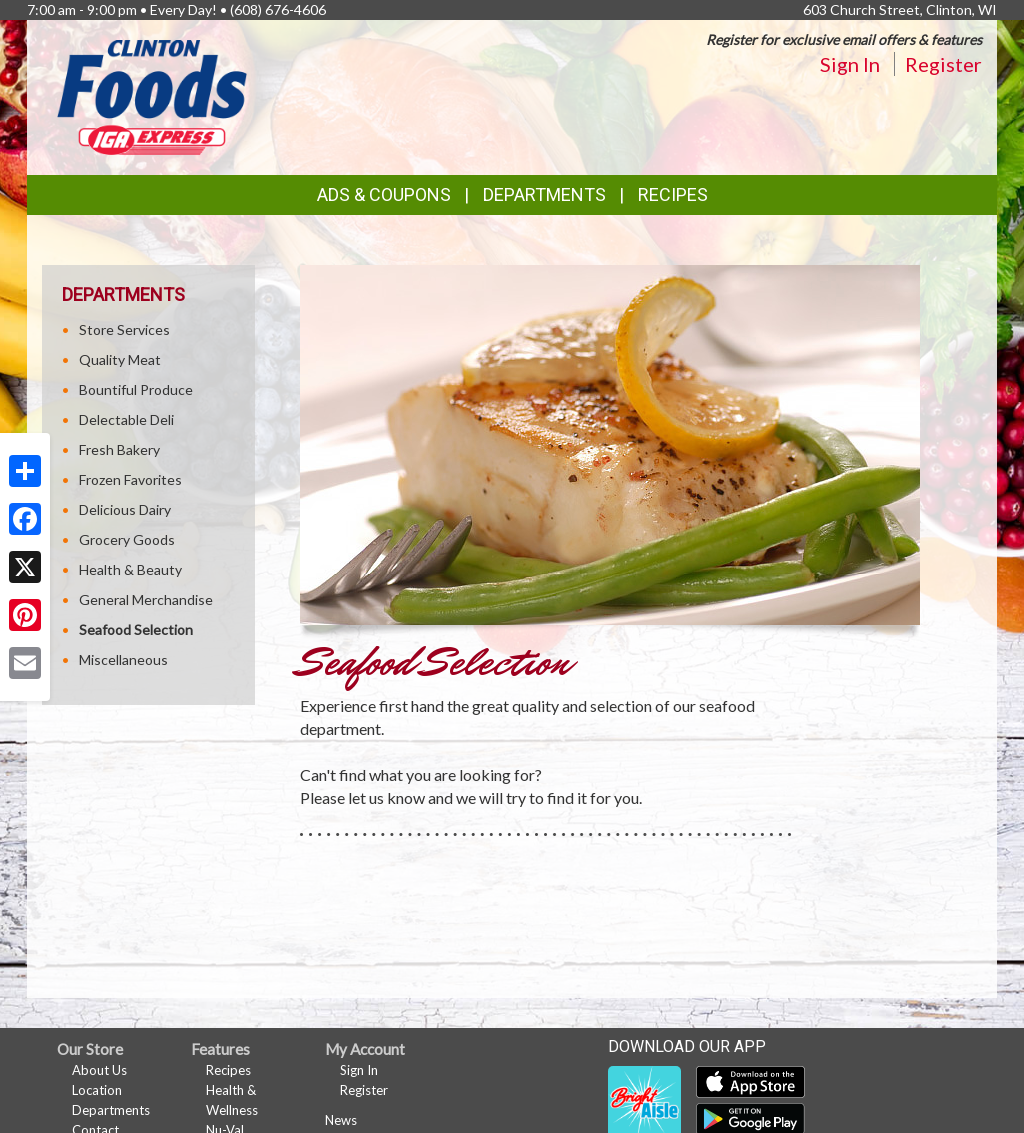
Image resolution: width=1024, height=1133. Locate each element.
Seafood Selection (136, 629)
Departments (111, 1110)
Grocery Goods (127, 539)
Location (97, 1090)
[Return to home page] (152, 95)
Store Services (124, 329)
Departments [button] (544, 194)
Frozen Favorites (130, 479)
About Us (99, 1070)
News (341, 1120)
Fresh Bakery (119, 449)
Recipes (673, 194)
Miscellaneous (123, 659)
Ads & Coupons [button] (384, 194)
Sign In (850, 64)
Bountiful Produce (136, 389)
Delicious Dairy (125, 509)
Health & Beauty (130, 569)
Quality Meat (120, 359)
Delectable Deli (126, 419)
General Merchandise (146, 599)
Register (943, 64)
